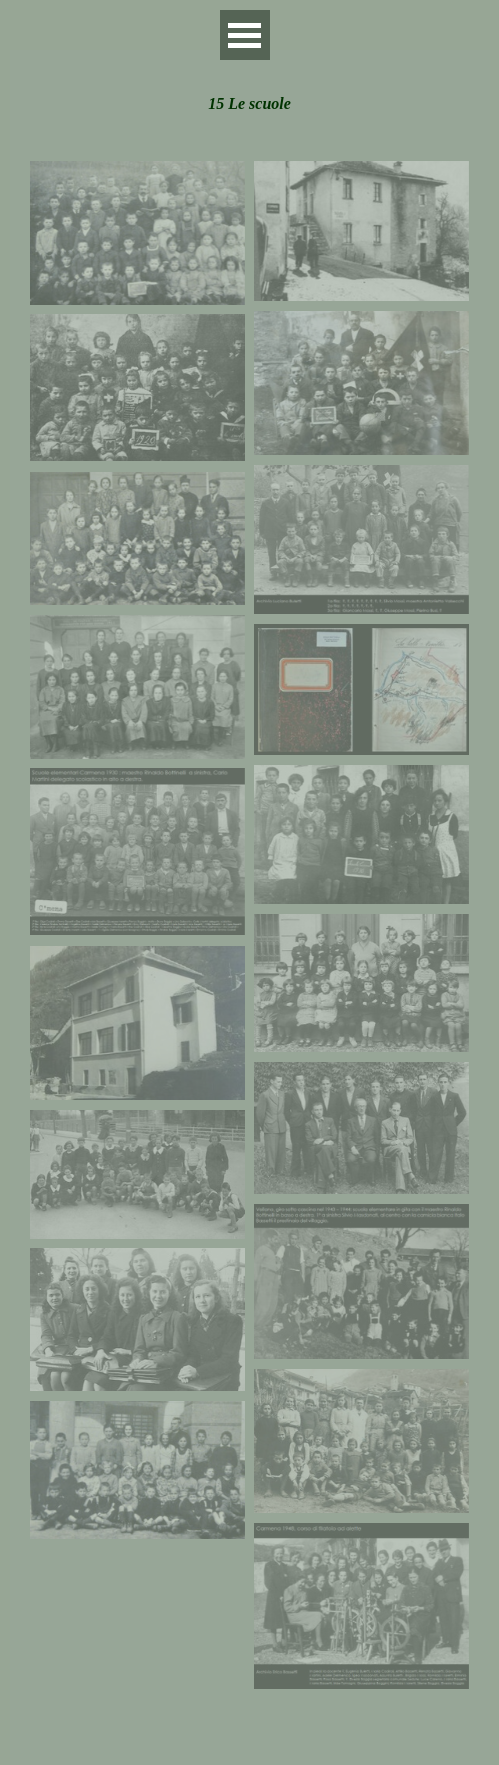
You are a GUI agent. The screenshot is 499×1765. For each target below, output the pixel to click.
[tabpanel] (249, 93)
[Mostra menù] (245, 35)
